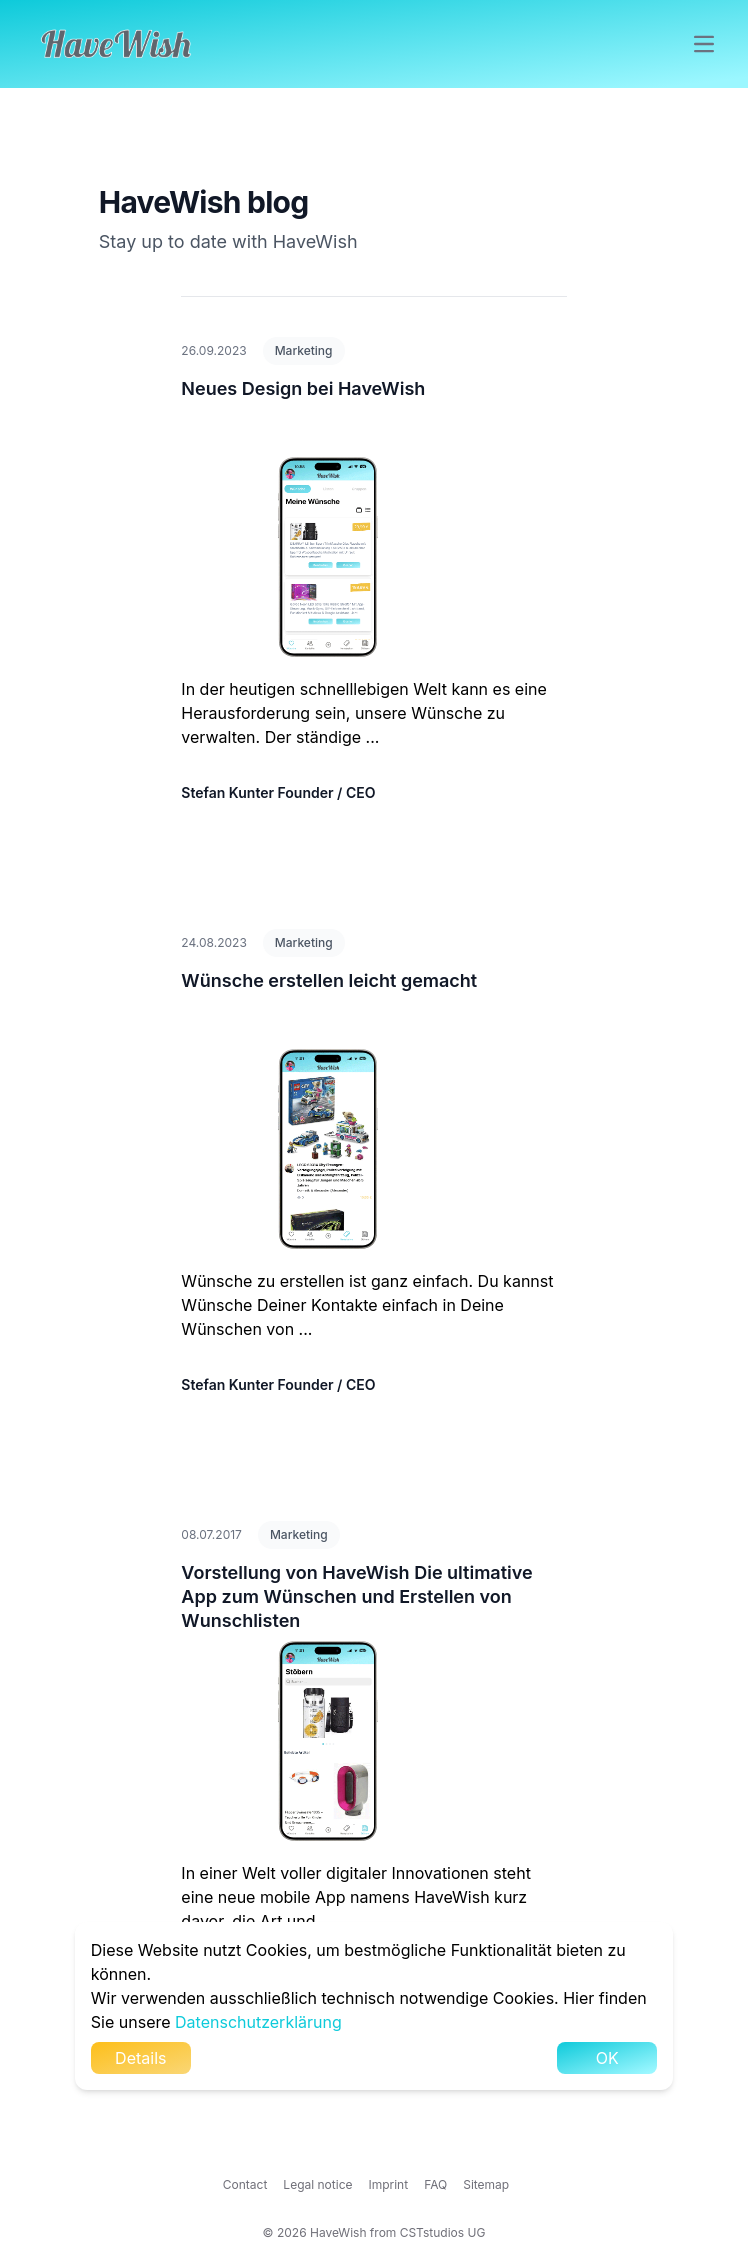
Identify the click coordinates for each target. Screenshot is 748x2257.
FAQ (435, 2184)
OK (607, 2058)
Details (140, 2058)
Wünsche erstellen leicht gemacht (329, 980)
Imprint (389, 2184)
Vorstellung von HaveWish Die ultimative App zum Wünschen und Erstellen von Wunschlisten (356, 1596)
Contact (245, 2184)
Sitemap (486, 2184)
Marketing (304, 350)
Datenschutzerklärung (258, 2022)
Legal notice (317, 2184)
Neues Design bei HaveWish (303, 388)
